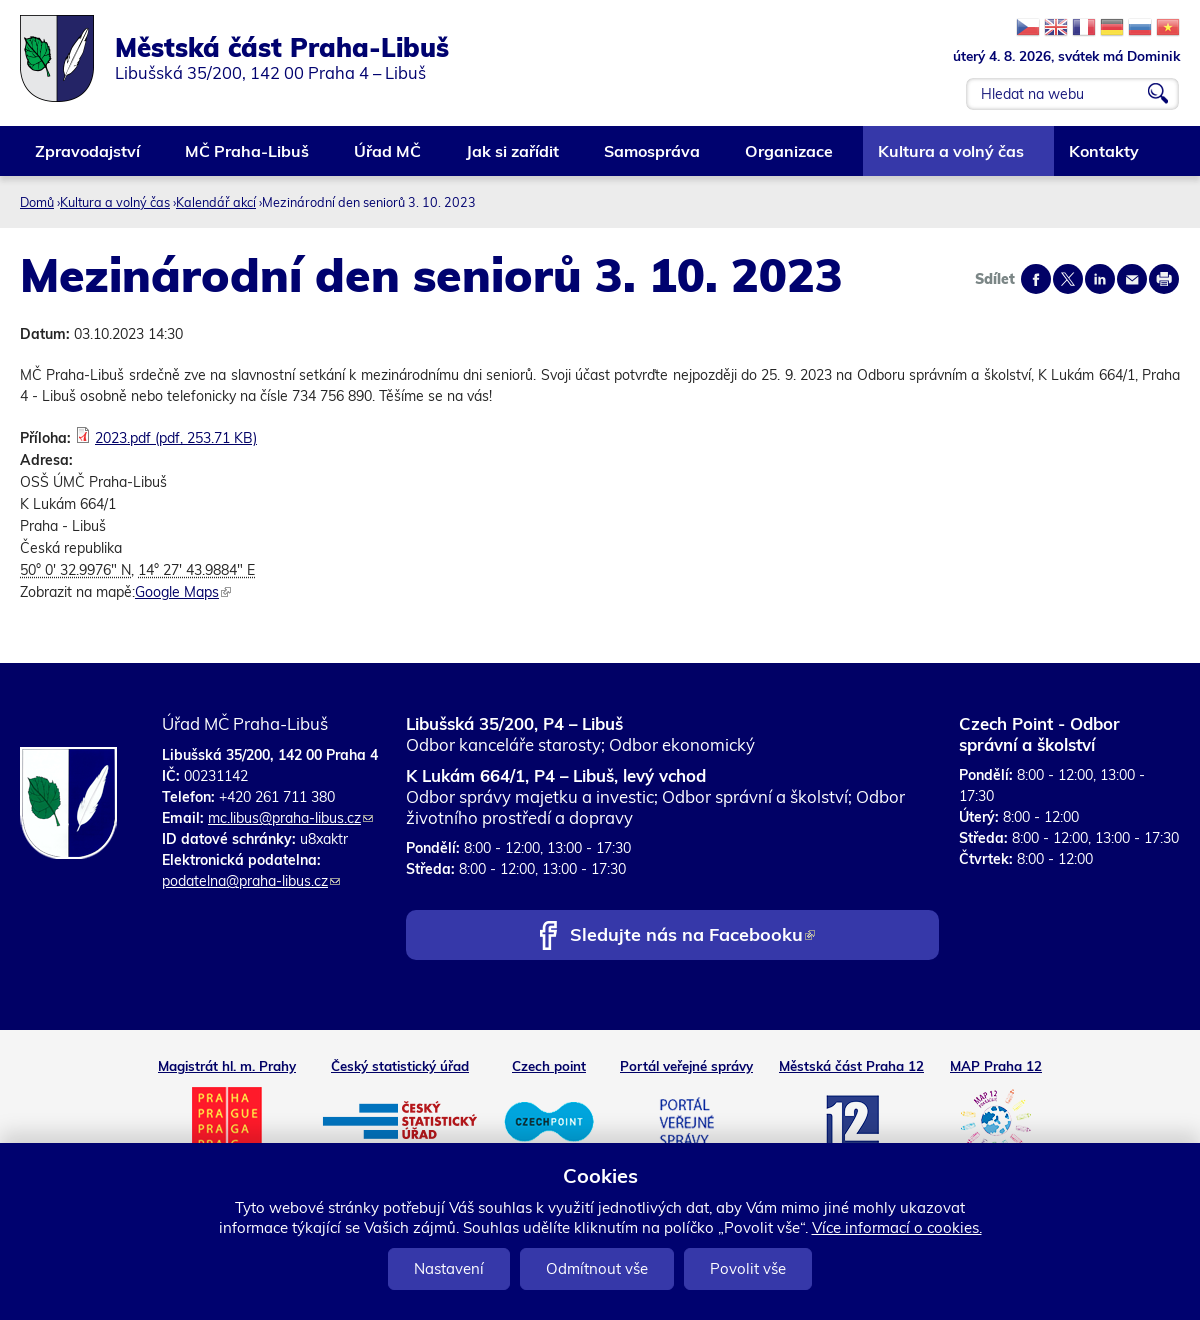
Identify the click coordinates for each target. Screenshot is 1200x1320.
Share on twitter (1068, 279)
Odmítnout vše (597, 1268)
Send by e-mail (1132, 279)
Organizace (790, 158)
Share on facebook (1036, 279)
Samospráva (653, 158)
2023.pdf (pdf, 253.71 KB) (176, 438)
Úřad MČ (388, 158)
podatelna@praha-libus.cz (251, 881)
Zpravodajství (88, 158)
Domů (37, 202)
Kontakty (1105, 158)
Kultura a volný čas (952, 158)
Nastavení (449, 1268)
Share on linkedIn (1100, 279)
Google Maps (183, 592)
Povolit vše (748, 1268)
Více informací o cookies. (897, 1227)
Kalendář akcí (216, 202)
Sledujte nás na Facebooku (692, 936)
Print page (1164, 279)
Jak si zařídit (513, 158)
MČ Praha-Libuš (248, 158)
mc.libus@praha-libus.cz (290, 818)
